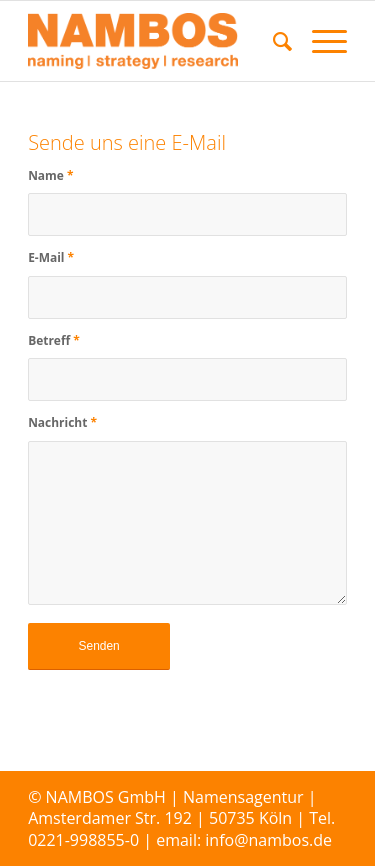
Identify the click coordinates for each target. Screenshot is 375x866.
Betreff (54, 340)
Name (50, 175)
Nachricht (62, 422)
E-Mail (51, 257)
